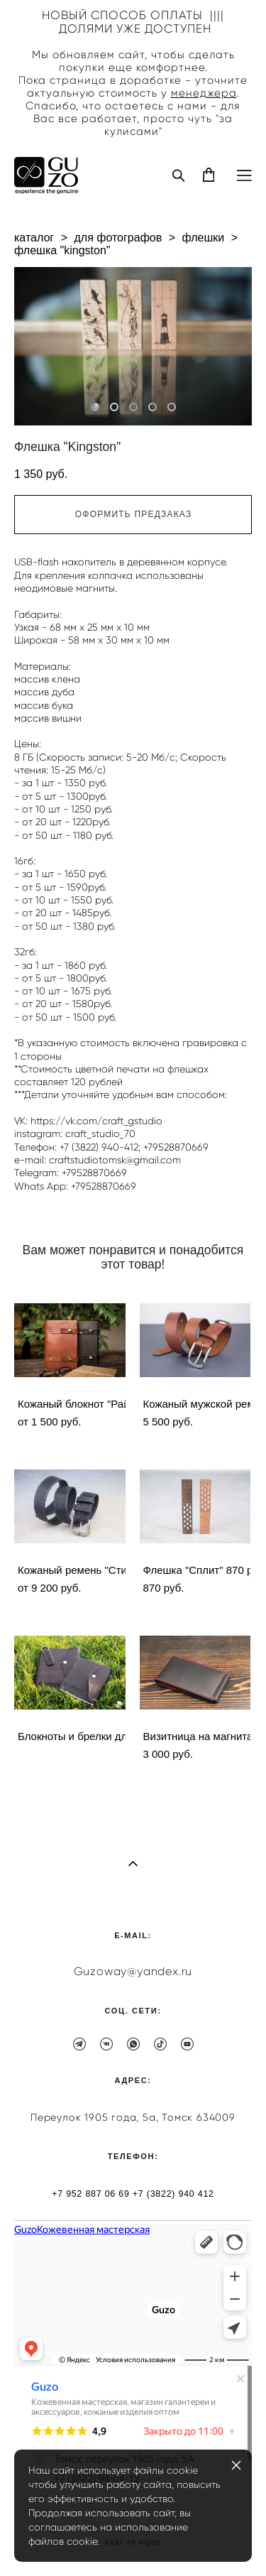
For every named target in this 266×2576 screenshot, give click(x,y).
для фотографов (118, 238)
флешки (203, 238)
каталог (34, 238)
